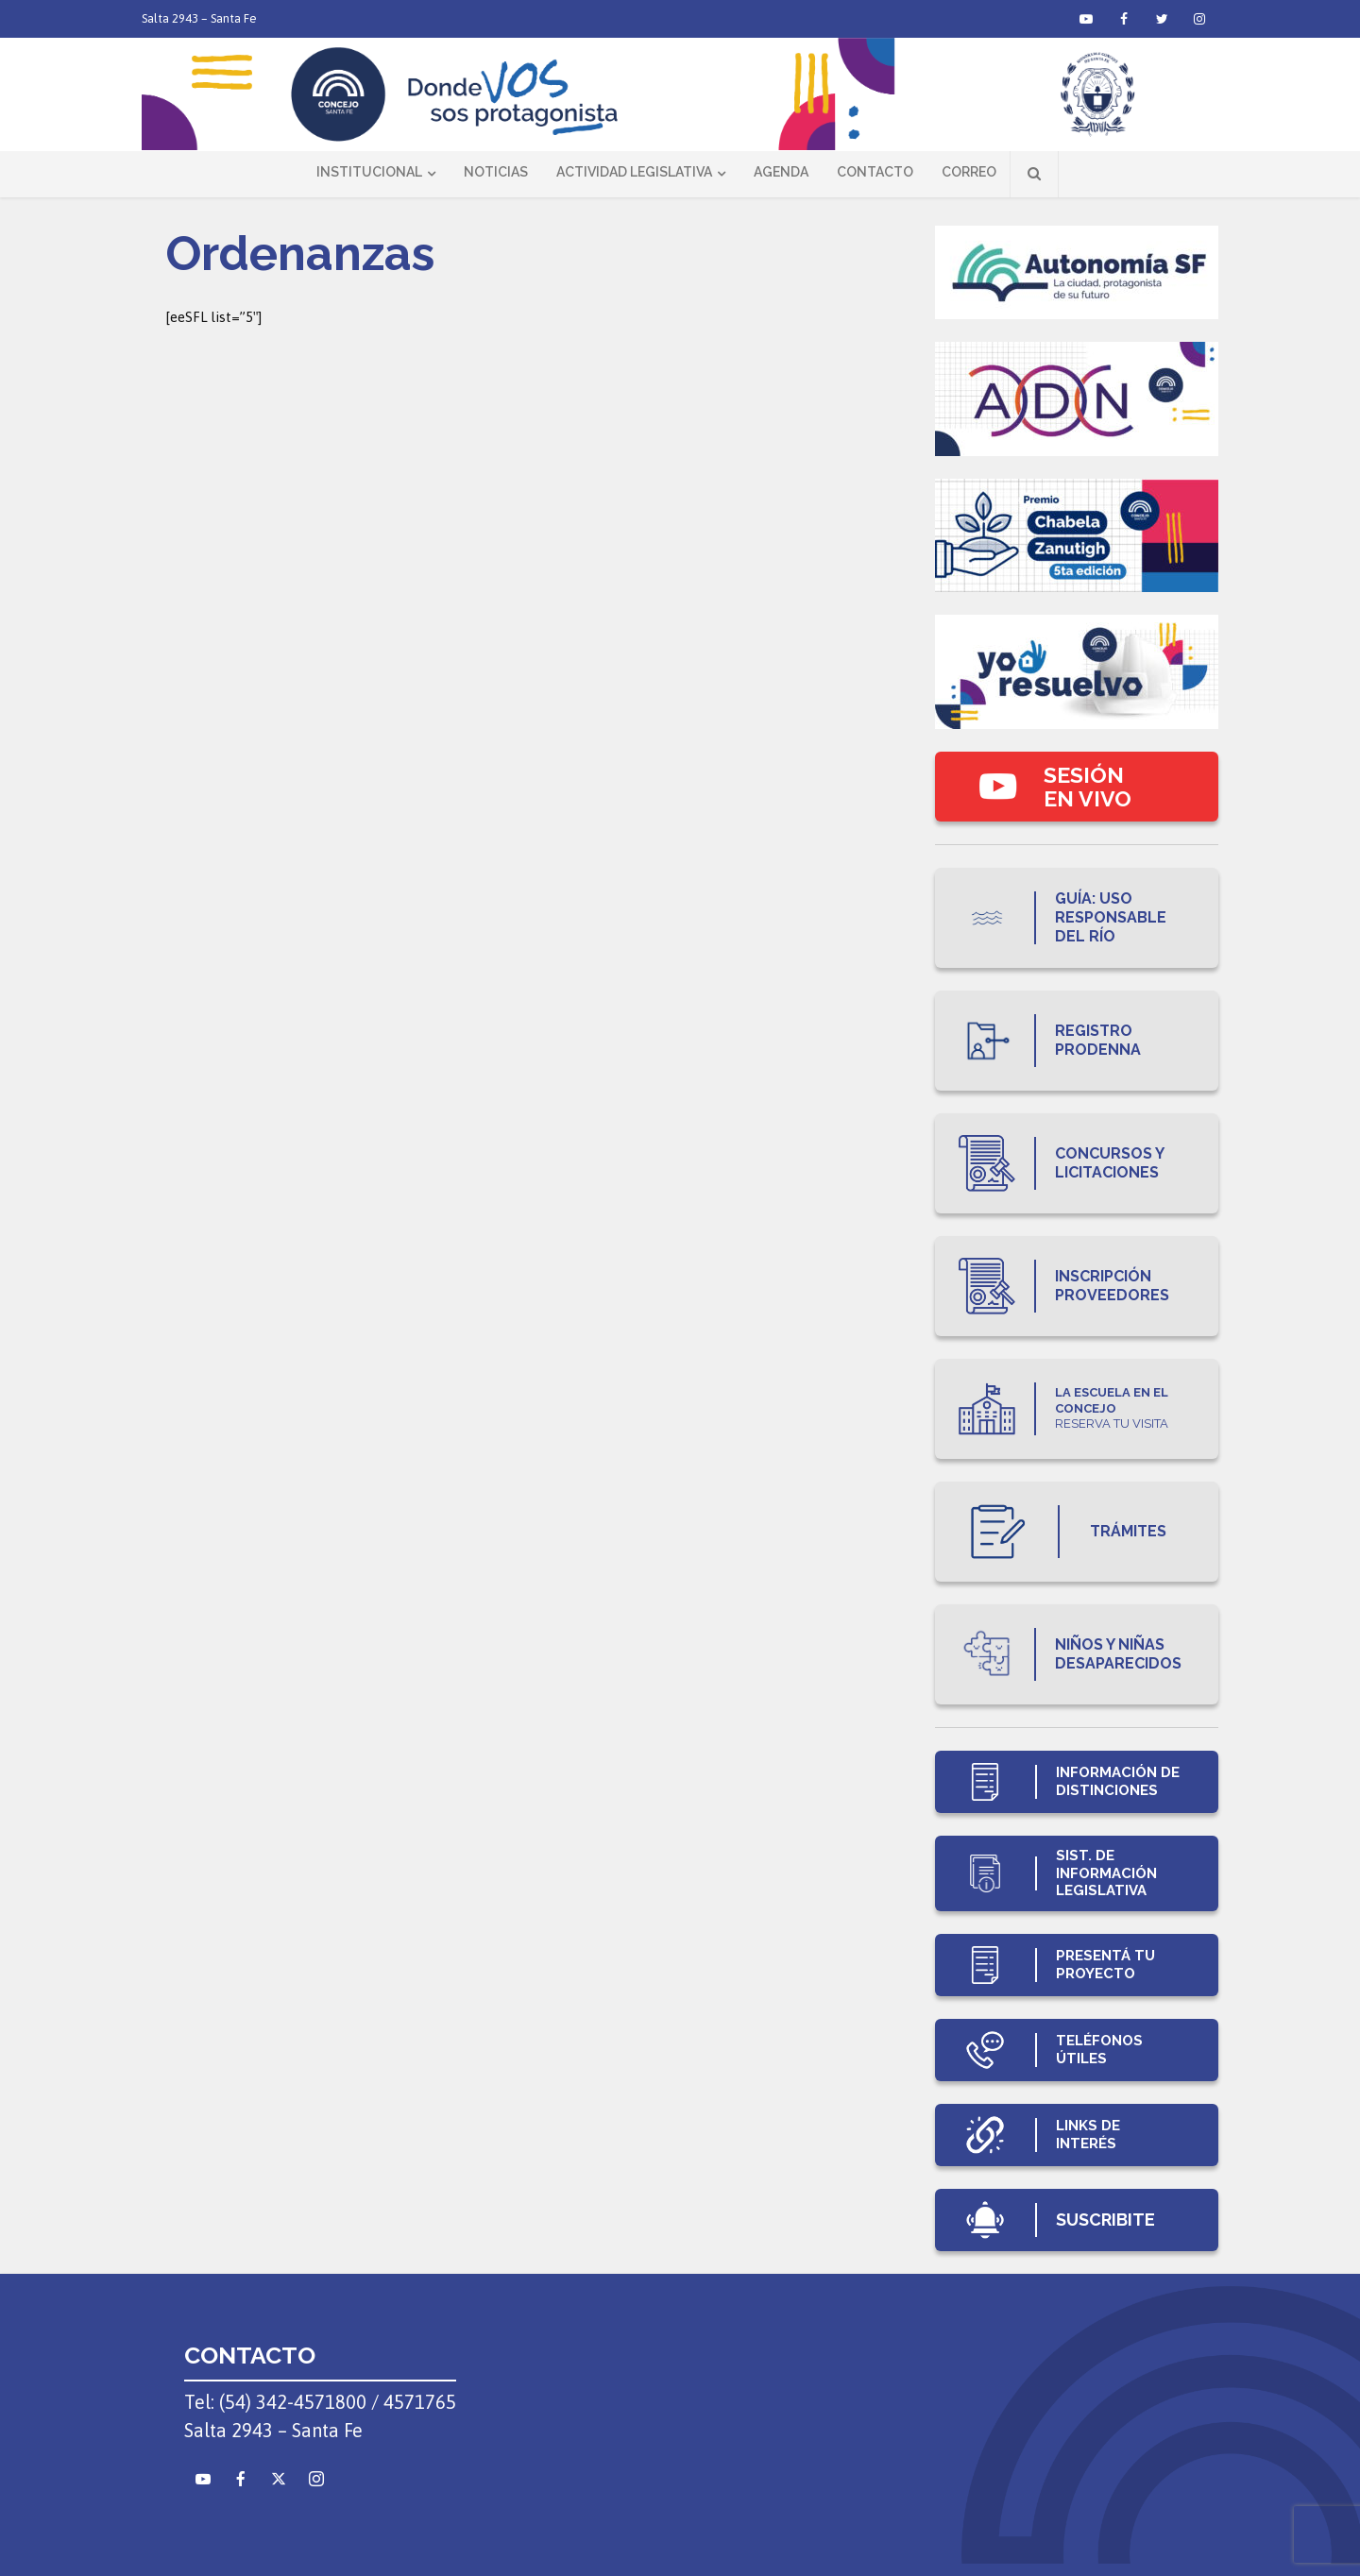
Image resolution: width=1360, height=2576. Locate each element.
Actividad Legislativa (634, 171)
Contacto (875, 171)
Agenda (781, 171)
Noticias (496, 171)
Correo (969, 171)
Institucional (369, 171)
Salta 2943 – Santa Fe (199, 18)
